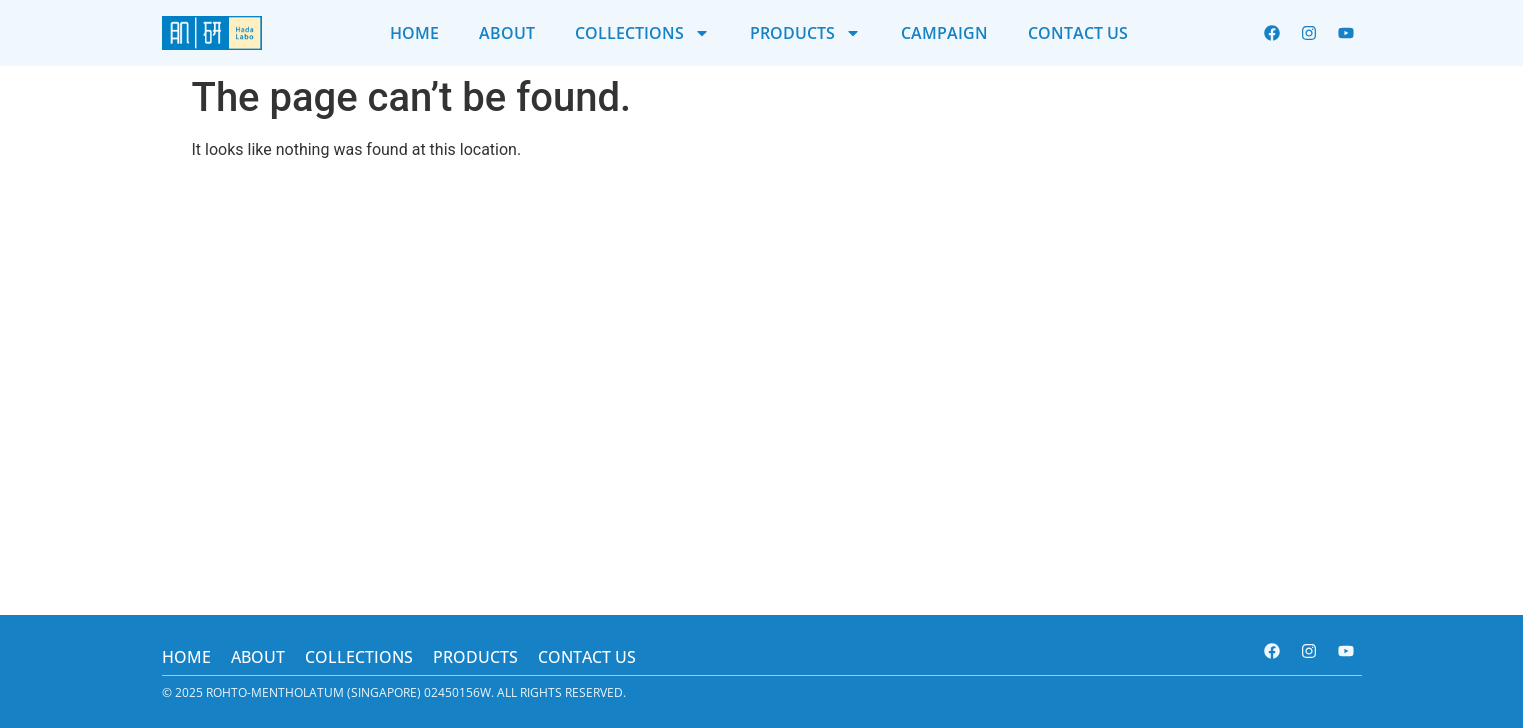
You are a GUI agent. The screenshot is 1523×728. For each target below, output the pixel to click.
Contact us (1078, 33)
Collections (642, 33)
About (507, 33)
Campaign (944, 33)
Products (805, 33)
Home (414, 33)
